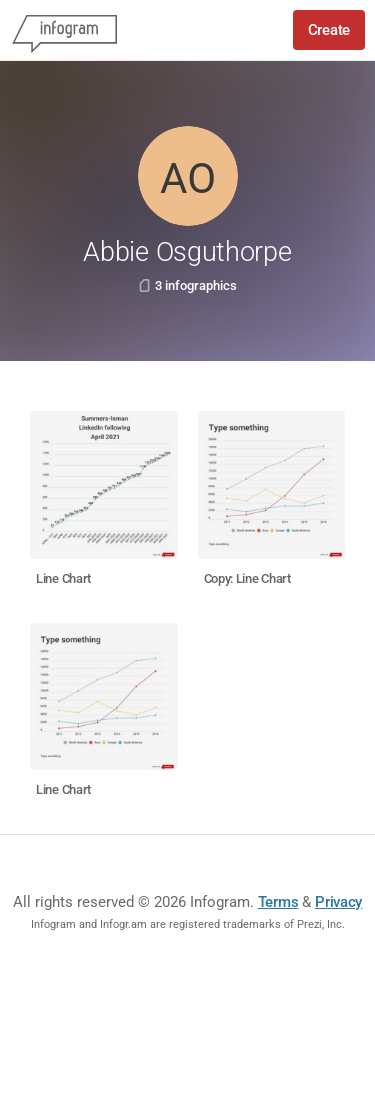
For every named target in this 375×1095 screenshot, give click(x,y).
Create (329, 30)
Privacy (338, 902)
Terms (278, 902)
